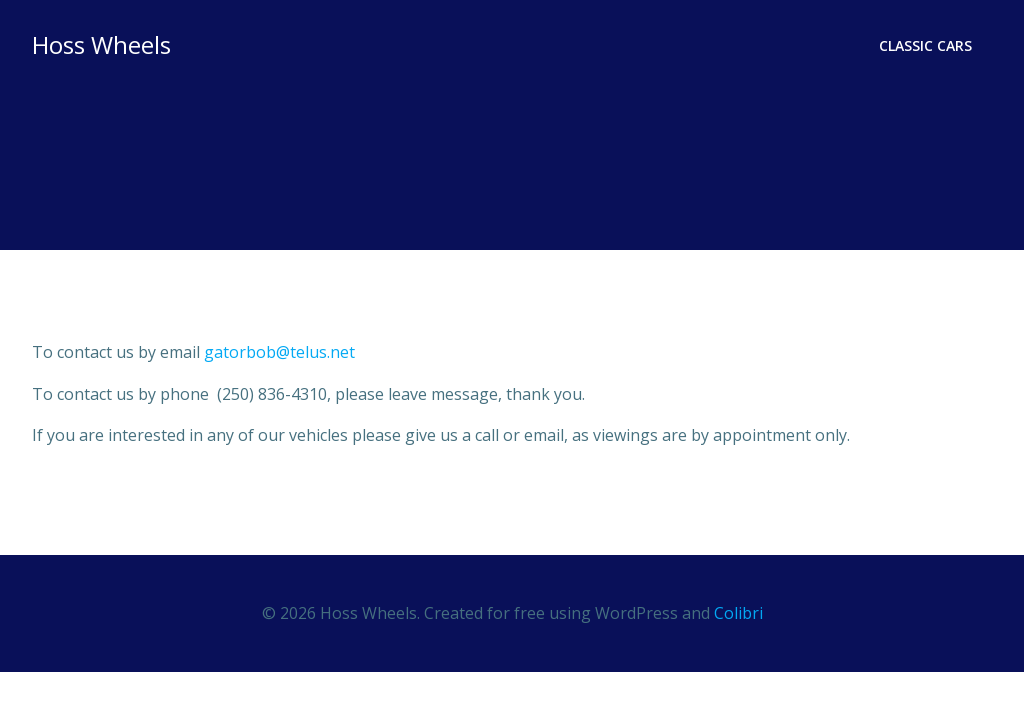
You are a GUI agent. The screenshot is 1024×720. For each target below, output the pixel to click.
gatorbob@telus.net (279, 352)
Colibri (738, 613)
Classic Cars (925, 45)
